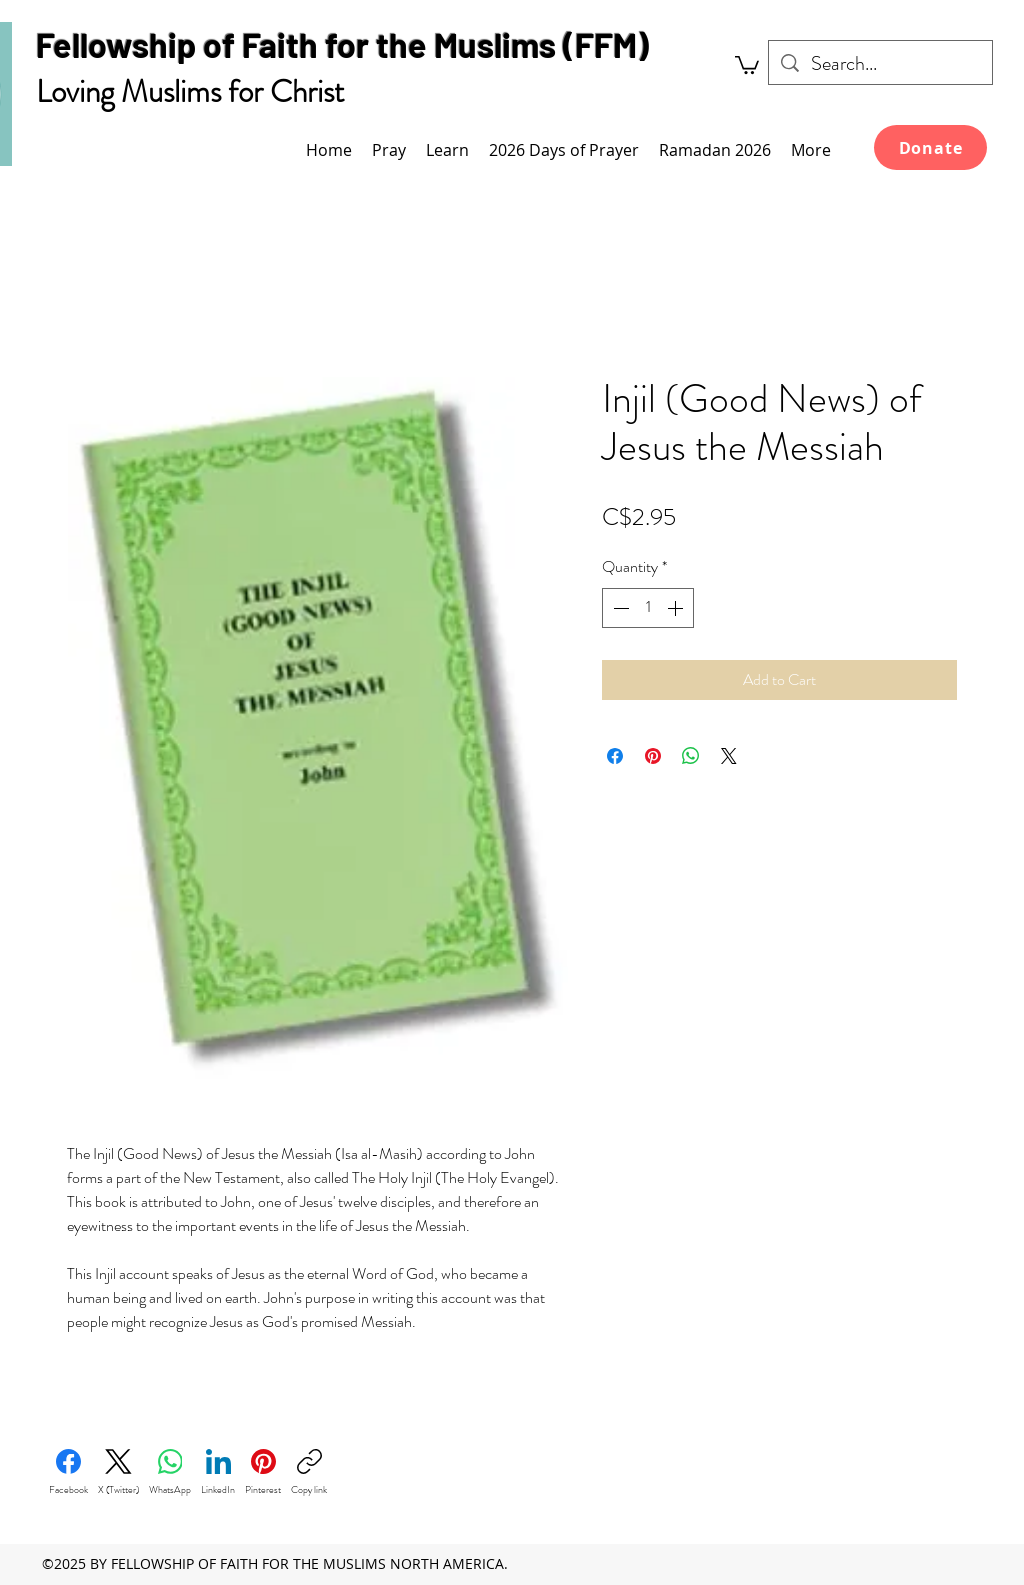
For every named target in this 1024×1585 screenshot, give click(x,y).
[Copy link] (309, 1473)
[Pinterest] (263, 1473)
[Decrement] (619, 608)
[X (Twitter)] (118, 1473)
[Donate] (930, 147)
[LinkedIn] (218, 1473)
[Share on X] (729, 756)
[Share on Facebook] (615, 756)
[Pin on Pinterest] (653, 756)
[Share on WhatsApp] (691, 756)
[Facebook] (68, 1473)
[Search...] (880, 64)
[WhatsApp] (170, 1473)
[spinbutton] (648, 608)
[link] (747, 64)
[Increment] (677, 608)
